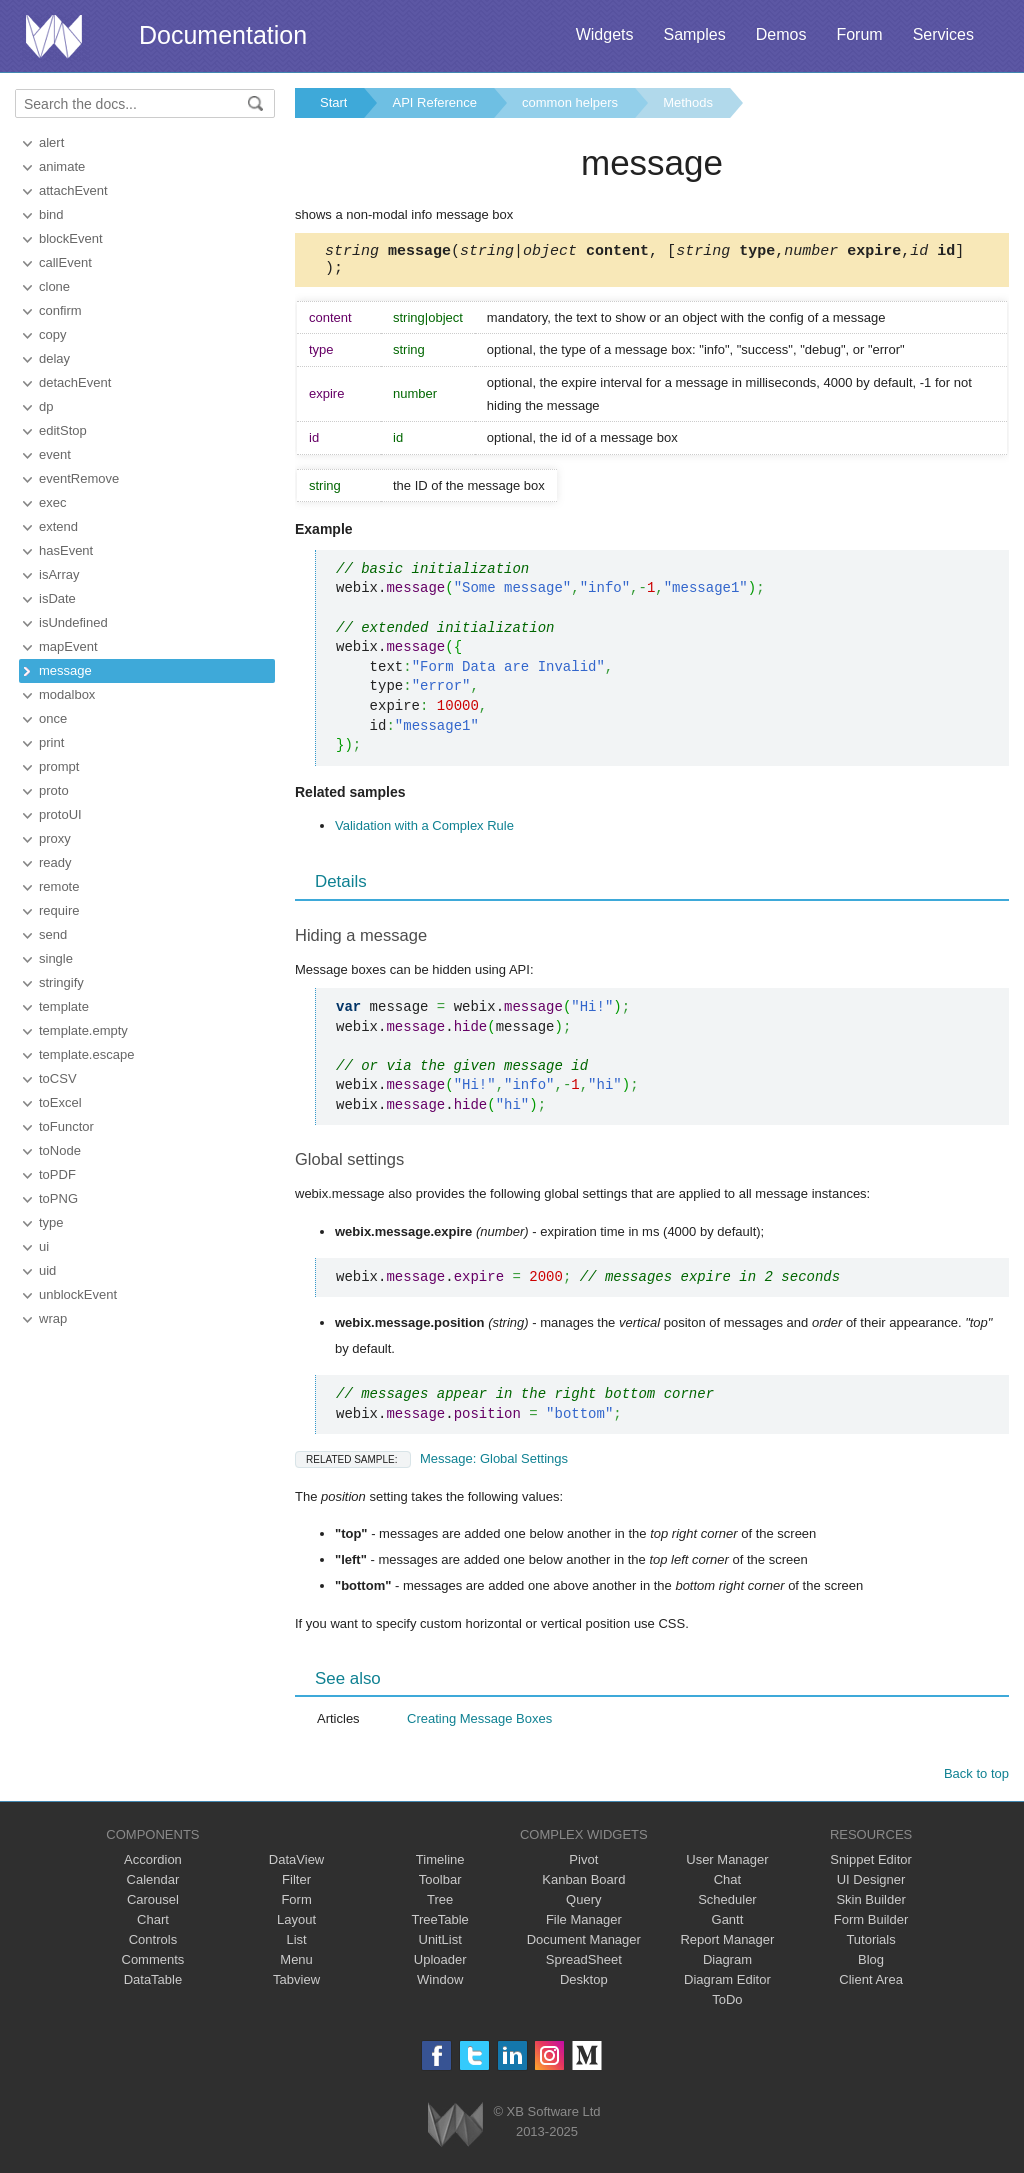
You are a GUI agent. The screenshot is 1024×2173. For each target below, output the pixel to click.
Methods (688, 102)
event (55, 454)
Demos (781, 34)
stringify (61, 982)
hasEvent (66, 550)
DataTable (153, 1985)
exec (52, 502)
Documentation (223, 35)
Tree (440, 1905)
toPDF (57, 1174)
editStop (63, 430)
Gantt (728, 1925)
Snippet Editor (871, 1865)
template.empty (83, 1030)
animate (62, 166)
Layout (296, 1925)
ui (44, 1246)
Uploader (440, 1965)
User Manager (727, 1865)
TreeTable (440, 1925)
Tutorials (870, 1945)
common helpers (570, 102)
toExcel (60, 1102)
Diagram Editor (727, 1985)
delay (54, 358)
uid (47, 1270)
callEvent (65, 262)
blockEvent (71, 238)
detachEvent (75, 382)
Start (333, 102)
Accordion (153, 1865)
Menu (296, 1965)
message (65, 670)
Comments (153, 1965)
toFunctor (66, 1126)
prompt (59, 766)
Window (440, 1985)
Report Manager (727, 1945)
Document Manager (584, 1945)
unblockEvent (78, 1294)
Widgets (605, 34)
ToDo (727, 2005)
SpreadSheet (584, 1965)
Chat (727, 1885)
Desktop (584, 1985)
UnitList (440, 1945)
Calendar (153, 1885)
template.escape (86, 1054)
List (296, 1945)
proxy (55, 838)
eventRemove (79, 478)
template (64, 1006)
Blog (871, 1965)
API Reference (434, 102)
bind (51, 214)
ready (55, 862)
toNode (60, 1150)
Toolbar (440, 1885)
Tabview (296, 1985)
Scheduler (727, 1905)
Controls (153, 1945)
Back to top (976, 1779)
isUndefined (73, 622)
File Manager (584, 1925)
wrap (53, 1318)
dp (46, 406)
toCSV (58, 1078)
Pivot (583, 1865)
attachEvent (73, 190)
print (51, 742)
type (51, 1222)
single (56, 958)
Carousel (153, 1905)
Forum (859, 34)
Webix (455, 2130)
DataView (296, 1865)
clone (54, 286)
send (53, 934)
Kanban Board (583, 1885)
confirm (60, 310)
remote (59, 886)
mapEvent (68, 646)
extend (58, 526)
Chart (153, 1925)
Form (296, 1905)
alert (51, 142)
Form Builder (871, 1925)
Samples (694, 34)
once (53, 718)
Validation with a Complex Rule (424, 831)
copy (52, 334)
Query (583, 1905)
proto (54, 790)
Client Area (871, 1985)
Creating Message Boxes (479, 1724)
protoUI (60, 814)
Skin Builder (870, 1905)
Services (943, 34)
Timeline (440, 1865)
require (59, 910)
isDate (57, 598)
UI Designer (871, 1885)
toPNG (58, 1198)
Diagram (727, 1965)
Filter (296, 1885)
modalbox (67, 694)
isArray (59, 574)
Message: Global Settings (431, 1464)
